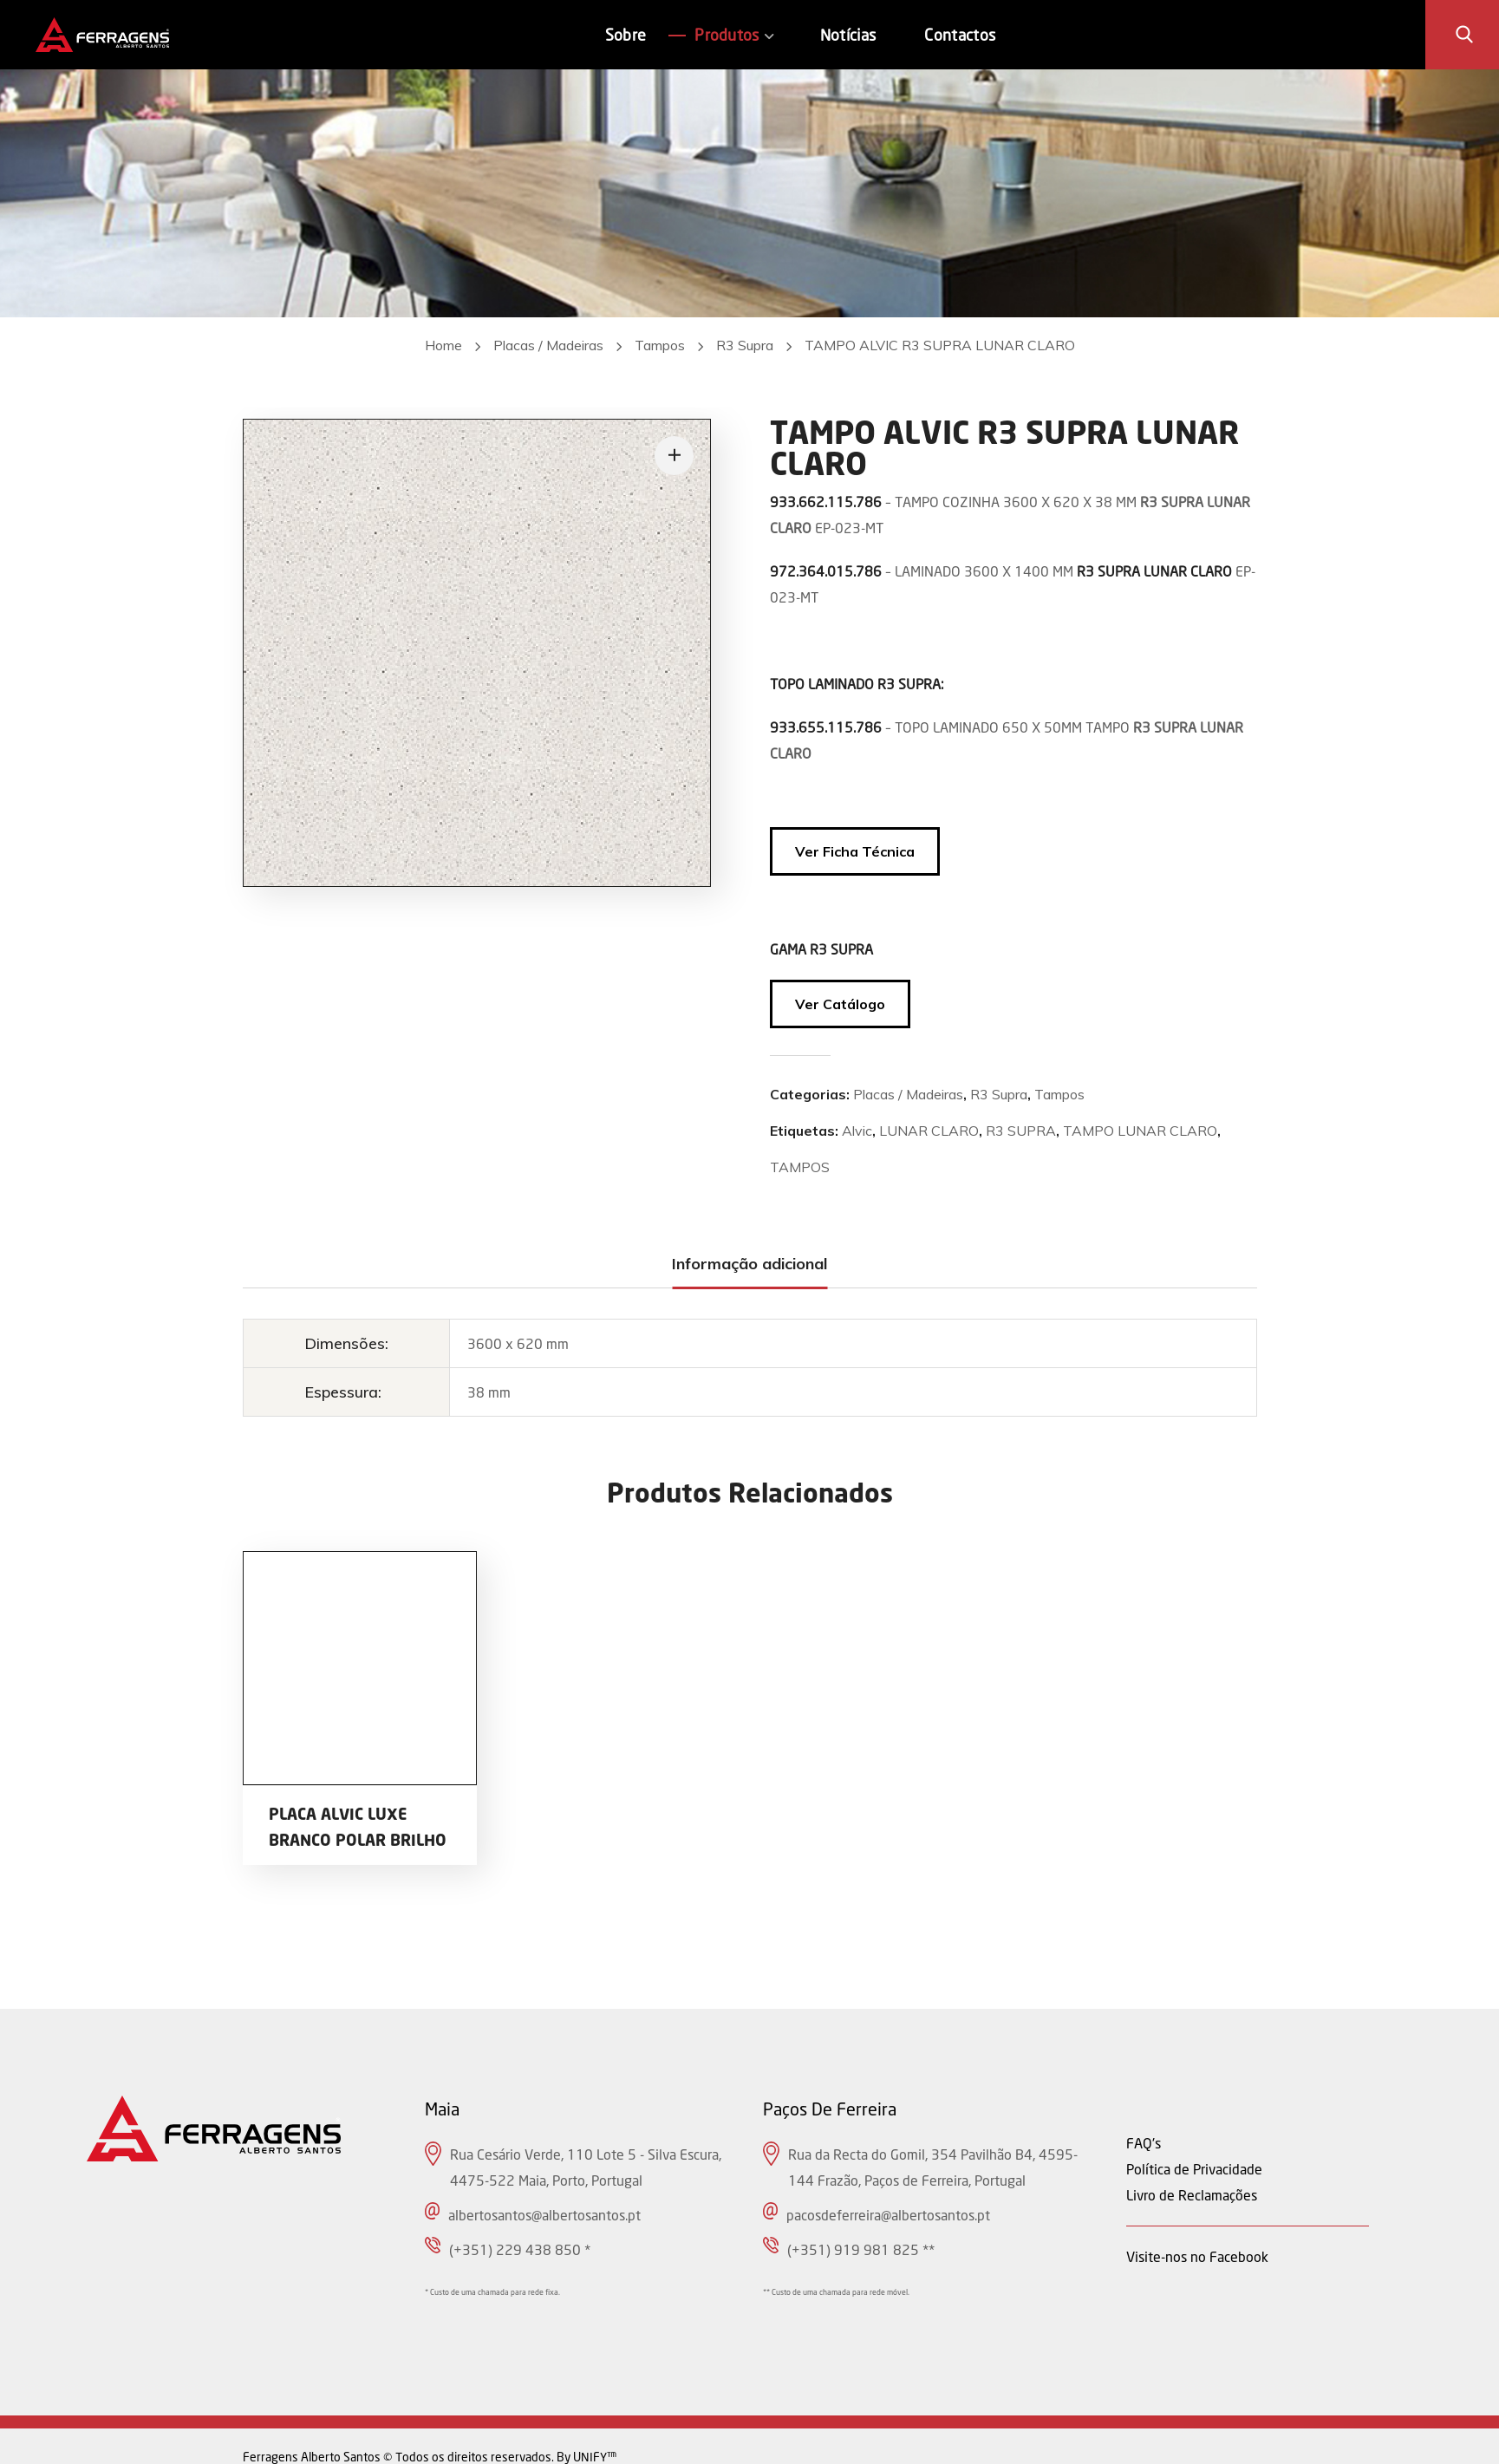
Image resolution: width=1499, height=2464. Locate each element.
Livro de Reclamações (1191, 2195)
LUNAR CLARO (929, 1130)
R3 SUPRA (1021, 1130)
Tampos (660, 345)
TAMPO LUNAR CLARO (1140, 1130)
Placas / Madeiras (548, 345)
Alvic (857, 1130)
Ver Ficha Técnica (855, 851)
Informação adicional (749, 1264)
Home (443, 345)
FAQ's (1143, 2143)
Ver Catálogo (840, 1004)
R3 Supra (744, 345)
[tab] (749, 1264)
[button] (1464, 34)
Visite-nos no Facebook (1197, 2256)
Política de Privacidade (1194, 2169)
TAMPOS (800, 1167)
